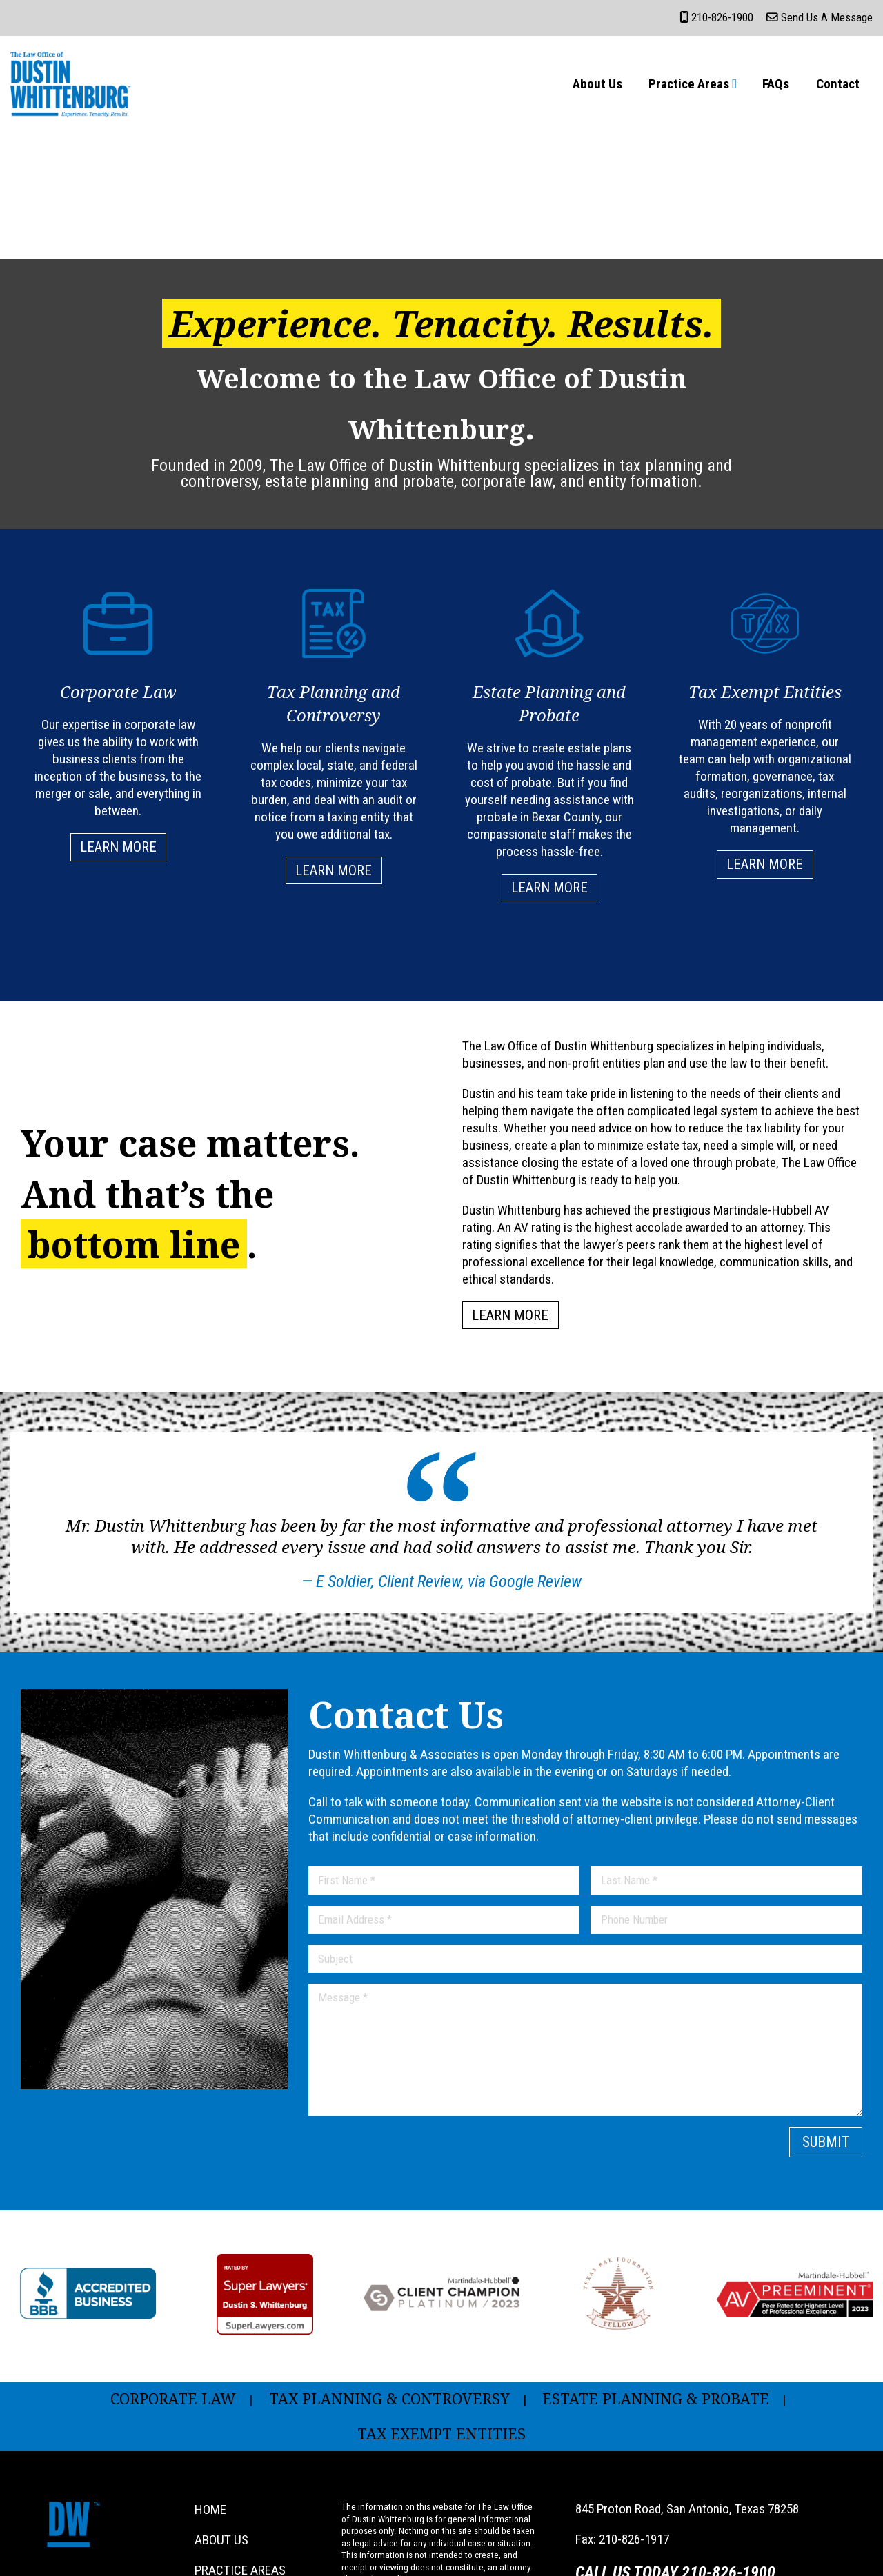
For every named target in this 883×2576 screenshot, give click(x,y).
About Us (597, 84)
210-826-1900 (716, 17)
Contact (838, 84)
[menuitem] (597, 84)
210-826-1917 (634, 2539)
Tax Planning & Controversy (389, 2398)
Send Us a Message (819, 17)
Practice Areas (688, 84)
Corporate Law (173, 2398)
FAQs (775, 84)
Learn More (118, 847)
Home (210, 2509)
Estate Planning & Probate (655, 2398)
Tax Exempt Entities (441, 2434)
